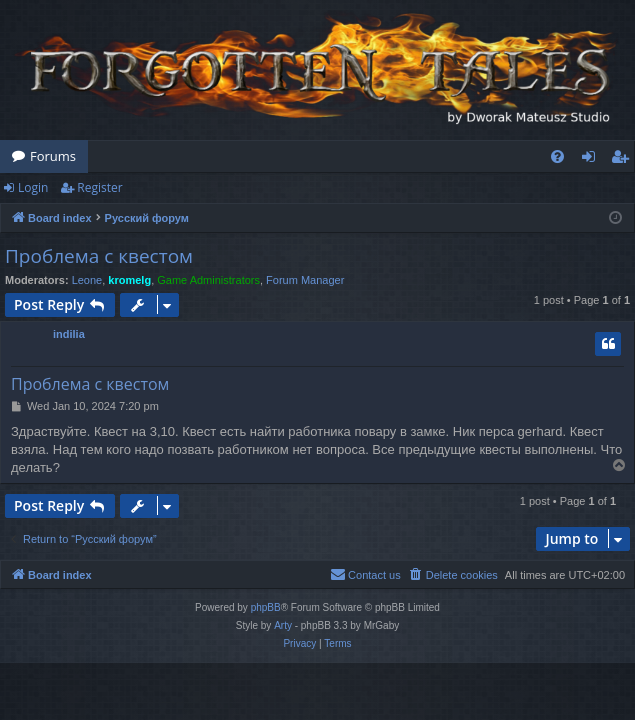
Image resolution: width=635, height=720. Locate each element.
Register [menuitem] (624, 160)
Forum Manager (305, 280)
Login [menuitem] (592, 160)
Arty (283, 625)
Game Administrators (208, 280)
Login (33, 187)
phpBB (266, 607)
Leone (87, 280)
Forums (53, 156)
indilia (69, 334)
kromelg (129, 280)
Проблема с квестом (99, 256)
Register (99, 187)
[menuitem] (557, 156)
